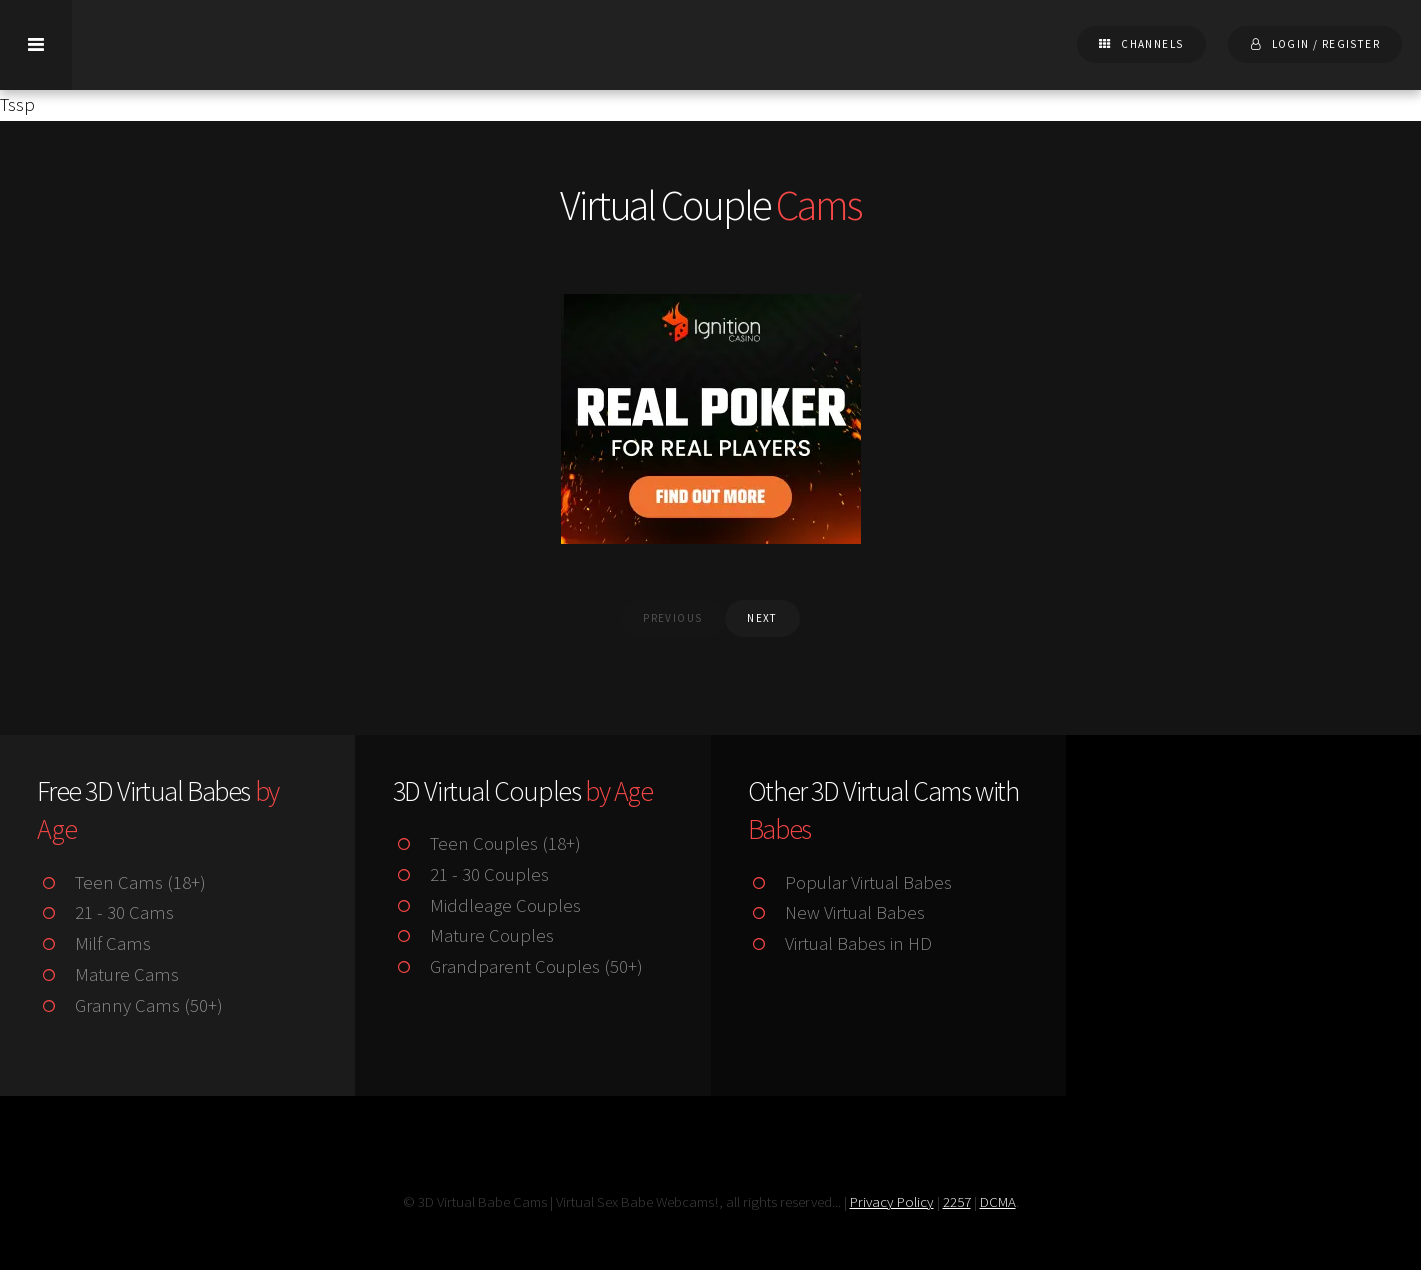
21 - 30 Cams (105, 912)
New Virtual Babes (836, 912)
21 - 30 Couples (471, 874)
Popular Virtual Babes (850, 882)
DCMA (998, 1201)
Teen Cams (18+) (121, 882)
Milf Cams (93, 943)
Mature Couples (473, 935)
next (762, 618)
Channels (1152, 44)
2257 (957, 1201)
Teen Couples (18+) (487, 843)
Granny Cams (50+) (129, 1005)
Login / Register (1326, 44)
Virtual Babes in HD (840, 943)
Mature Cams (107, 974)
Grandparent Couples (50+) (518, 966)
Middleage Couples (487, 905)
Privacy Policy (892, 1201)
